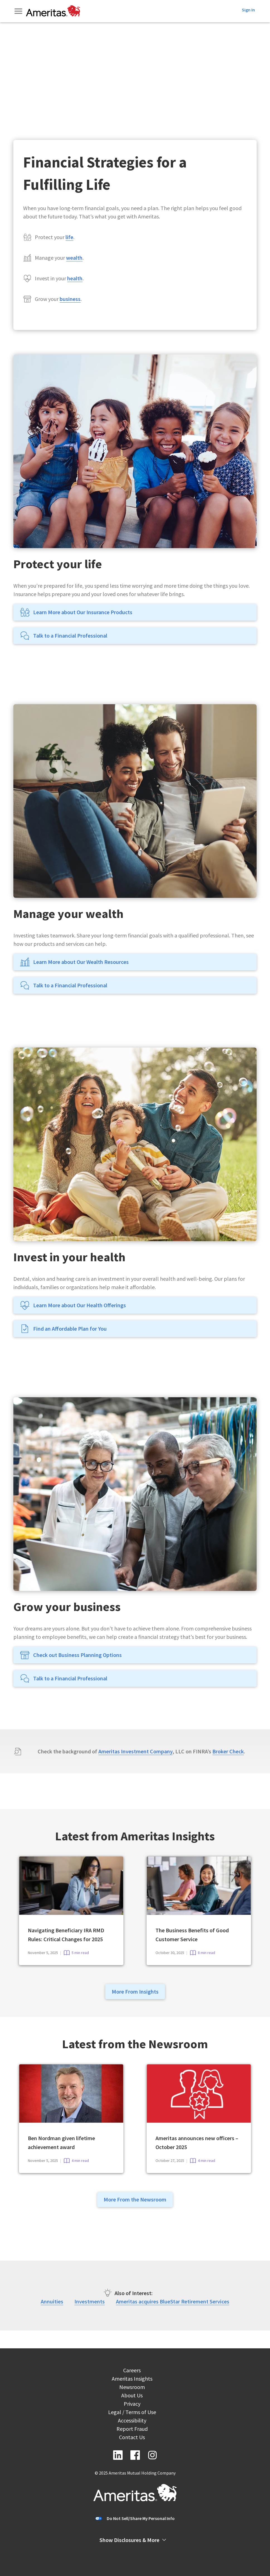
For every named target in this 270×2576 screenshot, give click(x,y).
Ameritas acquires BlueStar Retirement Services (172, 2301)
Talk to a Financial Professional (63, 636)
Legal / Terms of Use (132, 2412)
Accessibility (132, 2421)
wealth (74, 257)
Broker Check (228, 1751)
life (69, 237)
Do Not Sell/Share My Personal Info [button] (141, 2518)
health (74, 278)
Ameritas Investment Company (135, 1751)
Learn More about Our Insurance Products (76, 612)
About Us (132, 2396)
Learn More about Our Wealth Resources (74, 962)
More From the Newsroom (135, 2199)
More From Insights (135, 1991)
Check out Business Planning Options (71, 1655)
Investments (89, 2301)
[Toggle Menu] (18, 11)
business (70, 298)
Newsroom (132, 2387)
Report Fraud (132, 2429)
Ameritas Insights (132, 2379)
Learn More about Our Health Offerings (73, 1305)
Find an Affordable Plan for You (63, 1329)
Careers (132, 2371)
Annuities (52, 2301)
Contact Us (132, 2438)
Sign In (248, 10)
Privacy (132, 2404)
